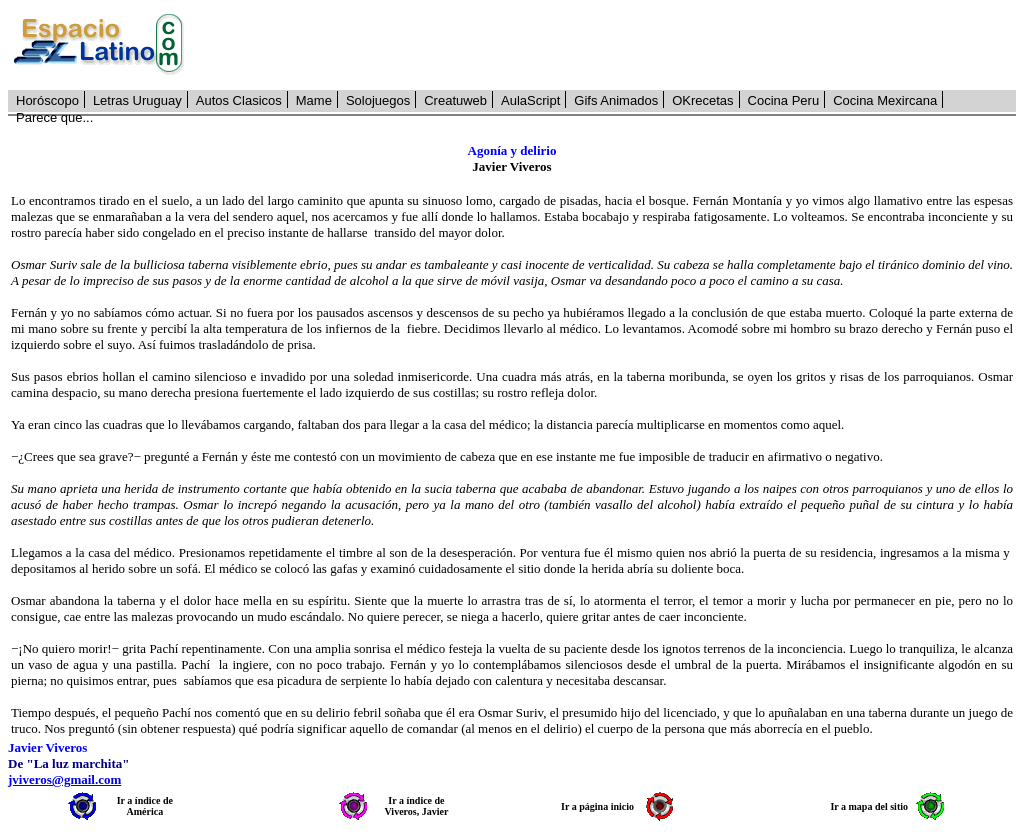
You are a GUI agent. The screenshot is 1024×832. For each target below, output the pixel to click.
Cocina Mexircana (885, 100)
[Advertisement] (611, 45)
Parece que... (54, 117)
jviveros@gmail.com (64, 779)
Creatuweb (455, 100)
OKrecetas (702, 100)
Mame (314, 100)
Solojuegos (378, 100)
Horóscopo (47, 100)
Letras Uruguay (137, 100)
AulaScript (530, 100)
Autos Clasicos (239, 100)
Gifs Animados (616, 100)
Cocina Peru (784, 100)
